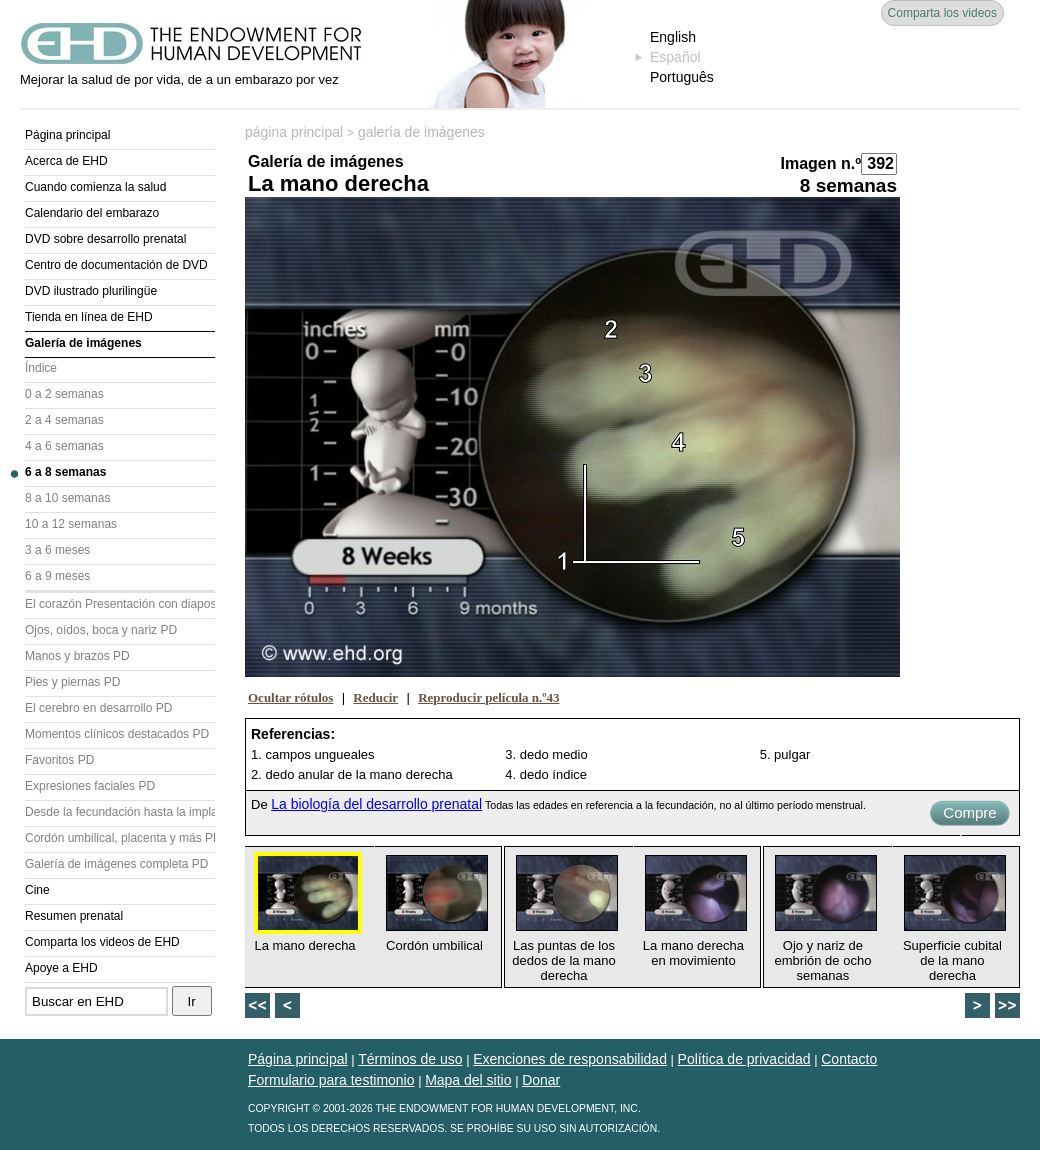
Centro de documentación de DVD (116, 265)
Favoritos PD (59, 760)
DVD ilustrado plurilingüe (91, 291)
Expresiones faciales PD (90, 786)
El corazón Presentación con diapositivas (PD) (120, 604)
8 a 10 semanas (67, 498)
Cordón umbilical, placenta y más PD (120, 838)
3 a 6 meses (57, 550)
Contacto (849, 1059)
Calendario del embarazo (92, 213)
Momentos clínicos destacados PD (117, 734)
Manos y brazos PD (77, 656)
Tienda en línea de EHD (89, 317)
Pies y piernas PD (72, 682)
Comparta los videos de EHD (102, 942)
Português (682, 77)
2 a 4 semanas (64, 420)
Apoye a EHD (61, 968)
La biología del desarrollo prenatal (376, 804)
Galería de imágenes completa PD (116, 864)
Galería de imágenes (83, 343)
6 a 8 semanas (65, 472)
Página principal (67, 135)
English (673, 37)
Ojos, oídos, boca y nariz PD (101, 630)
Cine (37, 890)
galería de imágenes (421, 132)
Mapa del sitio (468, 1080)
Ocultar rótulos (290, 697)
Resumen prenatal (74, 916)
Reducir (375, 697)
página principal (294, 132)
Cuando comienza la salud (95, 187)
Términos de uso (410, 1059)
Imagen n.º (820, 163)
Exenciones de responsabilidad (570, 1059)
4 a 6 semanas (64, 446)
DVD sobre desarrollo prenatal (105, 239)
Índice (41, 368)
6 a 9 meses (57, 576)
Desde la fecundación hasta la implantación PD (120, 812)
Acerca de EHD (66, 161)
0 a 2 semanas (64, 394)
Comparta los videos (942, 13)
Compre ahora (969, 815)
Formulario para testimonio (331, 1080)
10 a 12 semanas (71, 524)
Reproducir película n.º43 (488, 697)
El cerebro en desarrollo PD (98, 708)
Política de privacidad (744, 1059)
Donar (541, 1080)
